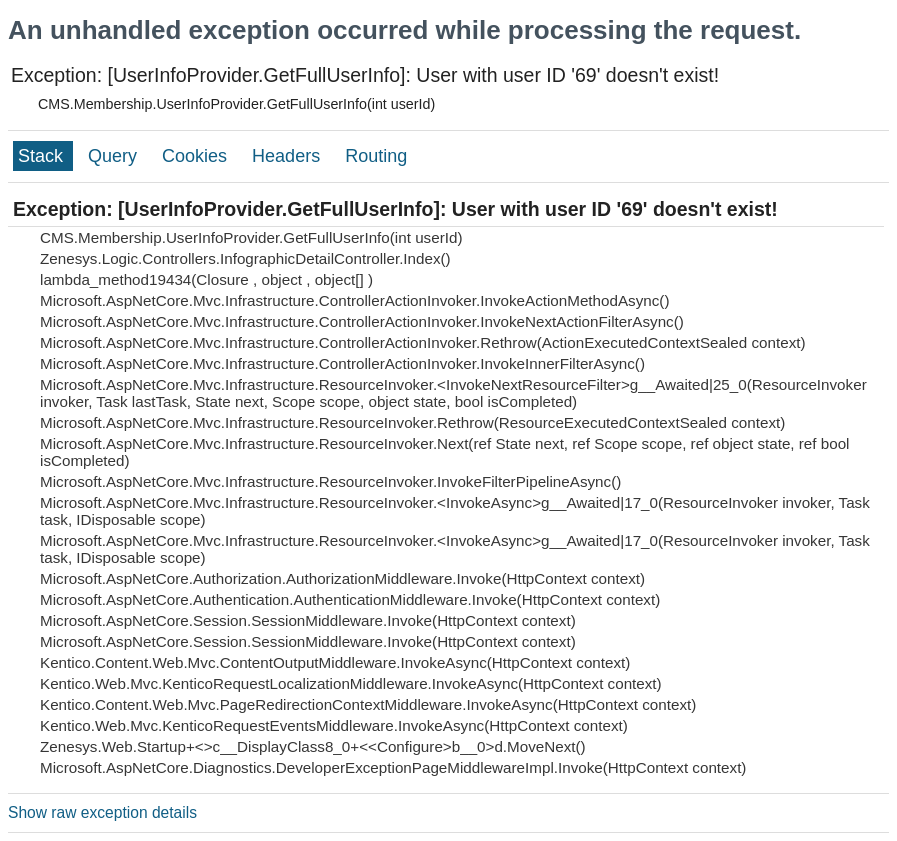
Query (115, 156)
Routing (376, 156)
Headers (288, 156)
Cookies (197, 156)
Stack (43, 156)
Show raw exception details (102, 812)
